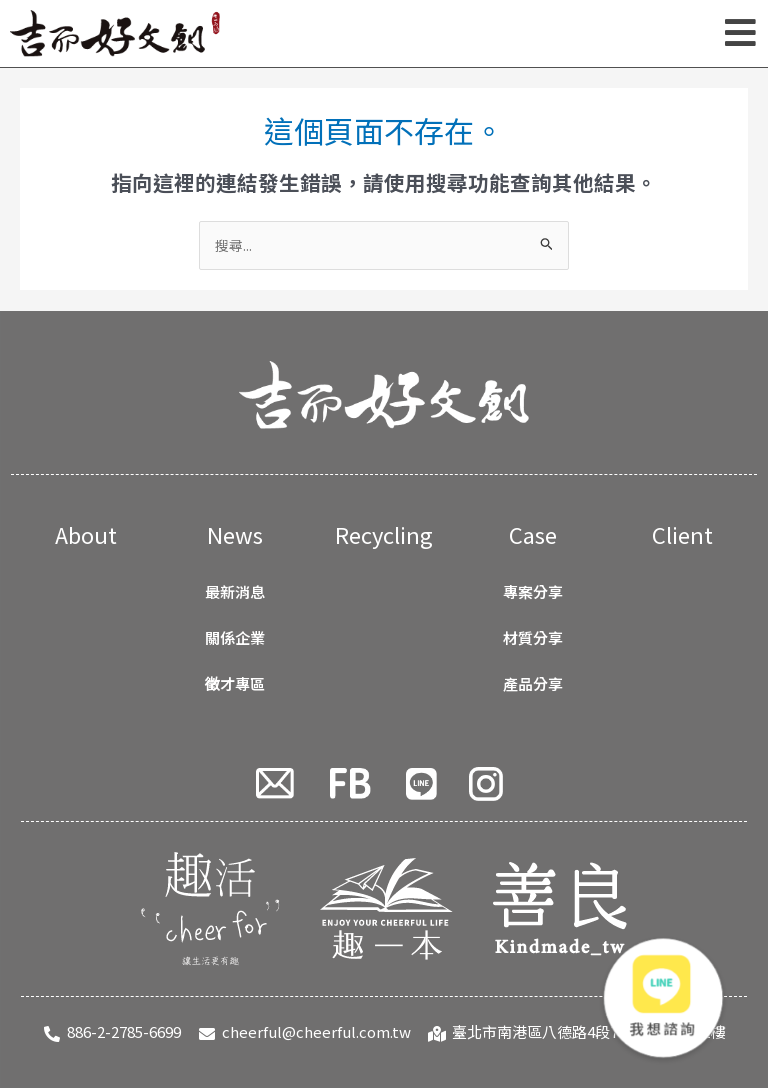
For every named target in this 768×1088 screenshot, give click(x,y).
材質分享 (533, 637)
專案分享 (533, 591)
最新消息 (235, 591)
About (86, 534)
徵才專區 (235, 683)
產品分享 (533, 683)
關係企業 (235, 637)
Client (682, 534)
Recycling (384, 534)
